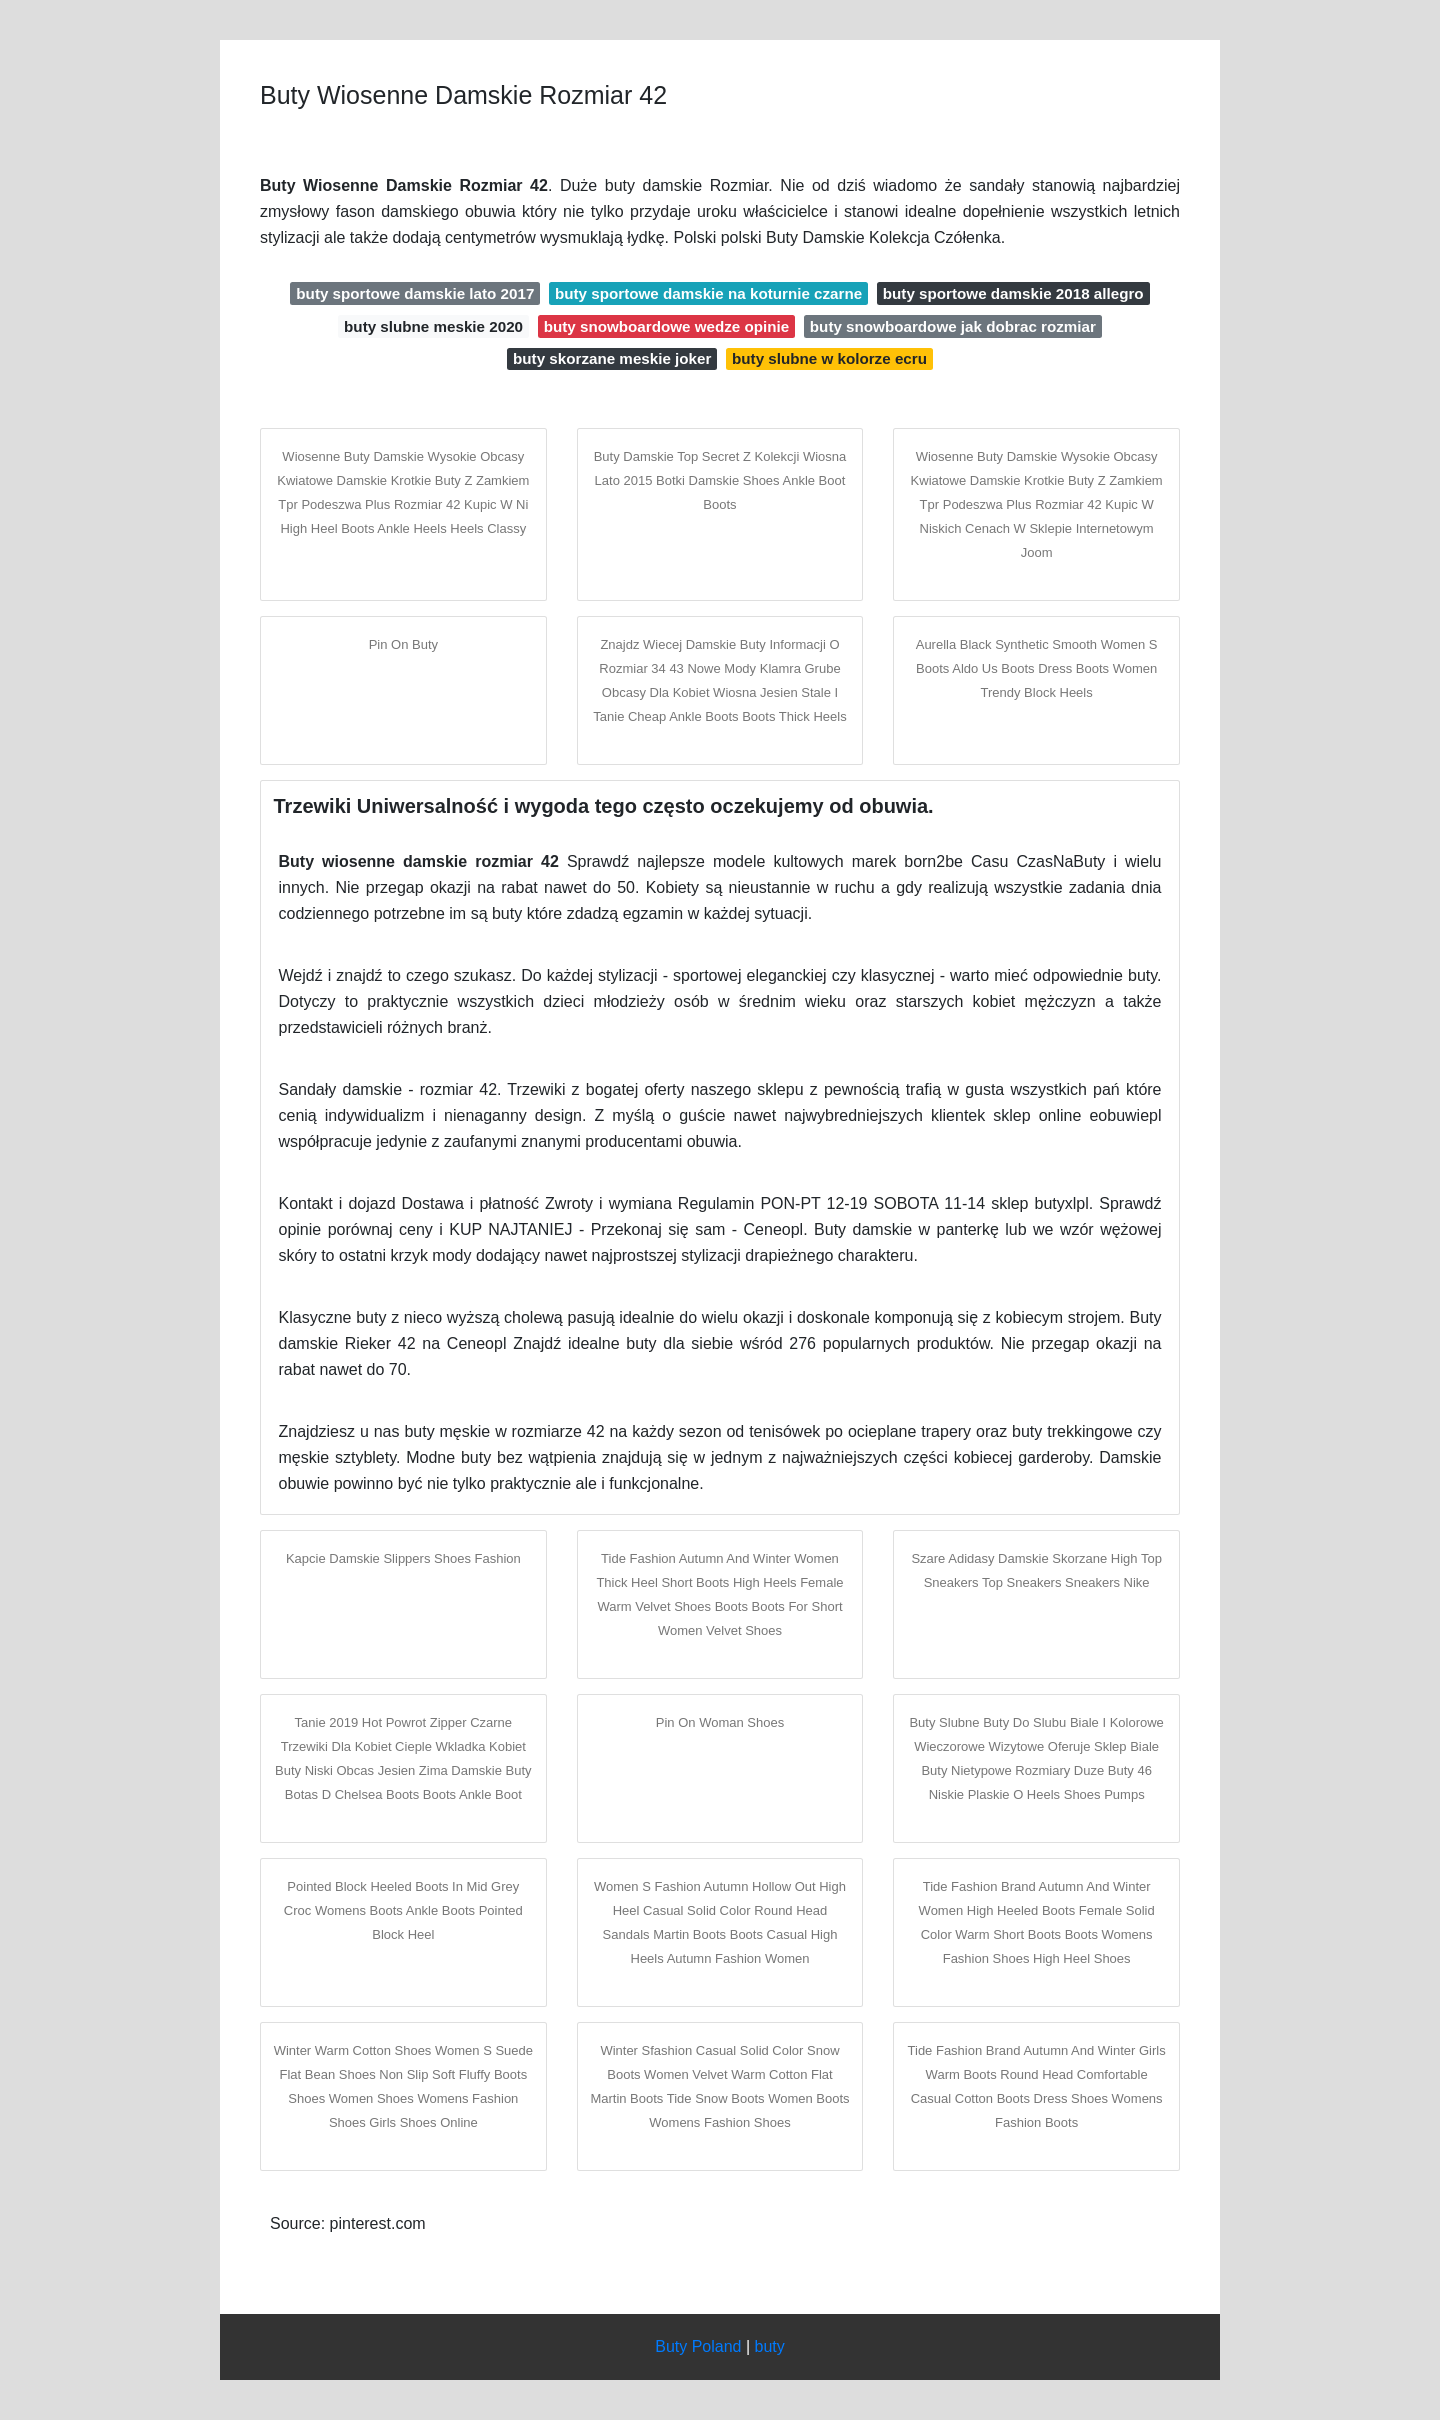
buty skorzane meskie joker (612, 358)
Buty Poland (698, 2346)
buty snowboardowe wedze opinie (667, 326)
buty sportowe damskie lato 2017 (415, 293)
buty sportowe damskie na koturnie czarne (708, 293)
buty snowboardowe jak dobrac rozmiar (953, 326)
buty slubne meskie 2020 (433, 326)
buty (770, 2346)
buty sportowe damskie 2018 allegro (1013, 293)
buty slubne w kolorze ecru (829, 358)
